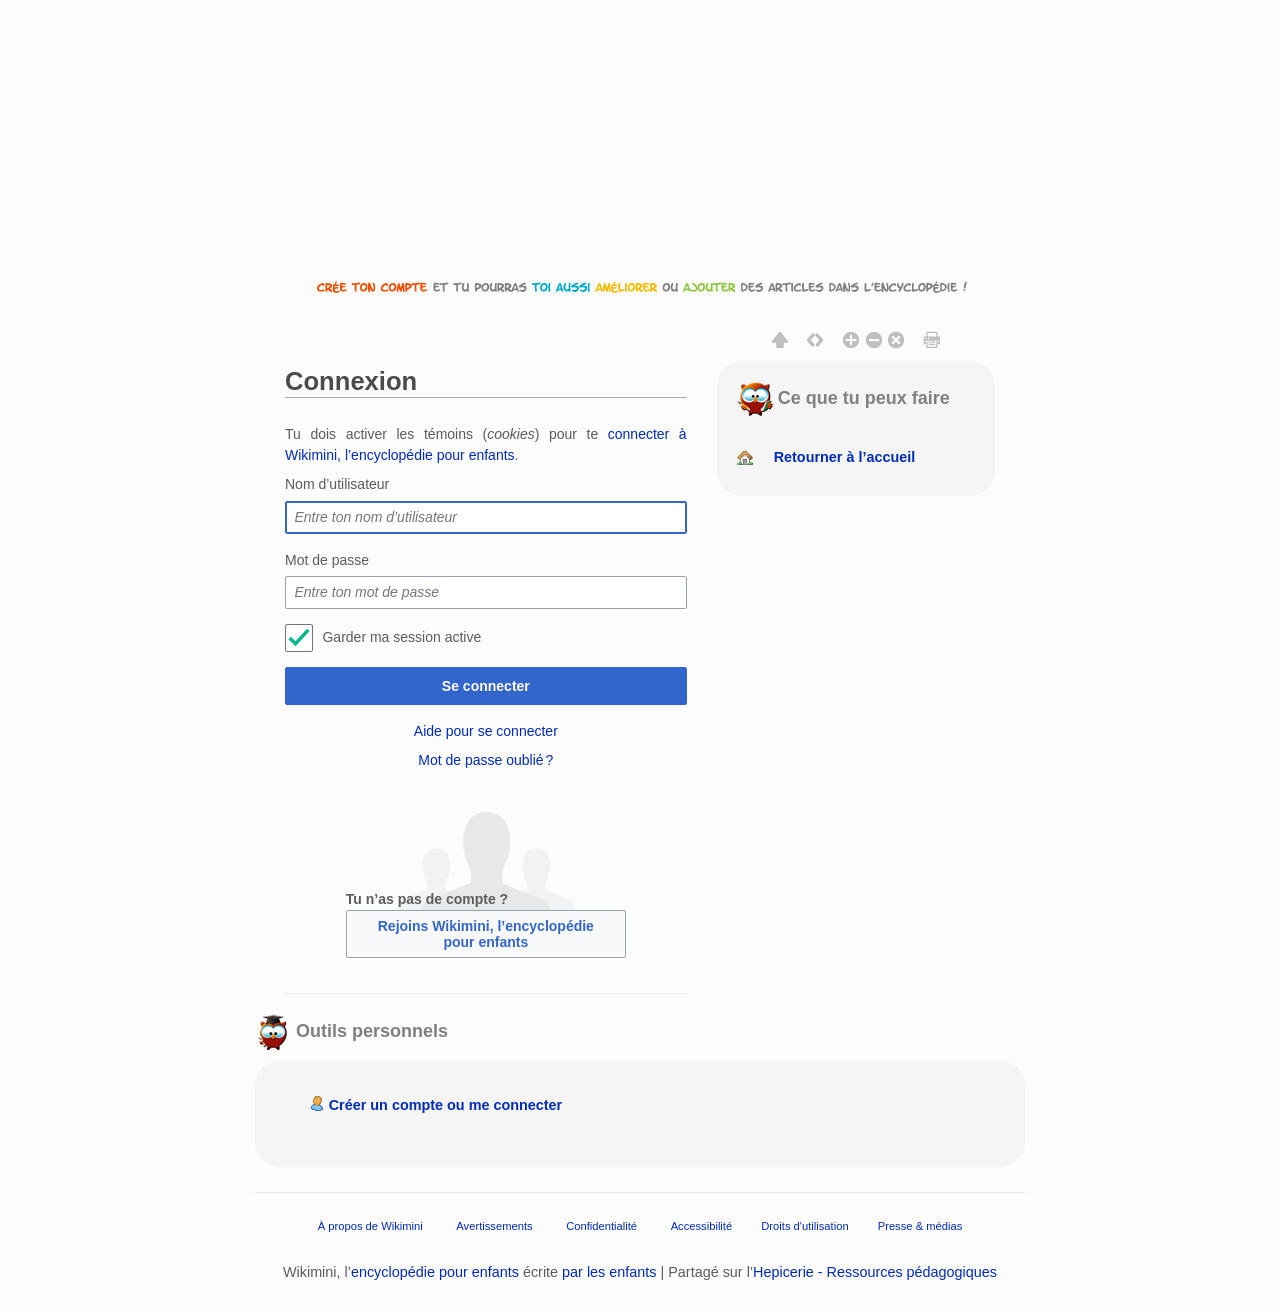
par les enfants (609, 1272)
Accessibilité (702, 1226)
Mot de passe (327, 560)
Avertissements (494, 1226)
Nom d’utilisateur (337, 484)
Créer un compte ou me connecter (446, 1105)
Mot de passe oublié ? (485, 760)
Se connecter (486, 686)
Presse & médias (920, 1226)
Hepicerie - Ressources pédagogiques (875, 1272)
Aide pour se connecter (486, 731)
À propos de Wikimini (370, 1226)
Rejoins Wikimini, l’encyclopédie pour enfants (486, 934)
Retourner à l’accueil (845, 457)
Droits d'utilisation (804, 1226)
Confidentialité (601, 1226)
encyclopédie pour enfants (435, 1272)
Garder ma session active (401, 637)
